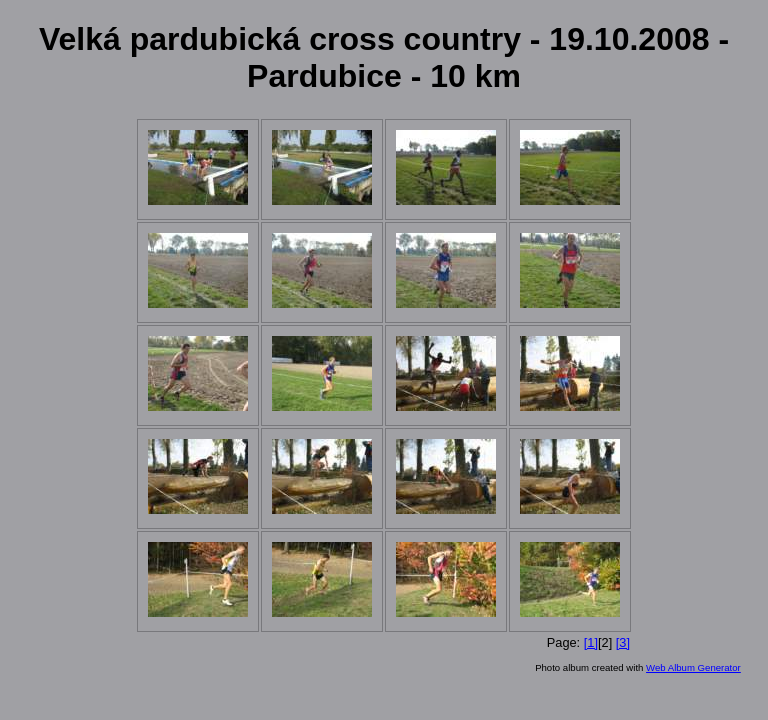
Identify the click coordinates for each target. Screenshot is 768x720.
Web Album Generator (693, 667)
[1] (591, 642)
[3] (623, 642)
